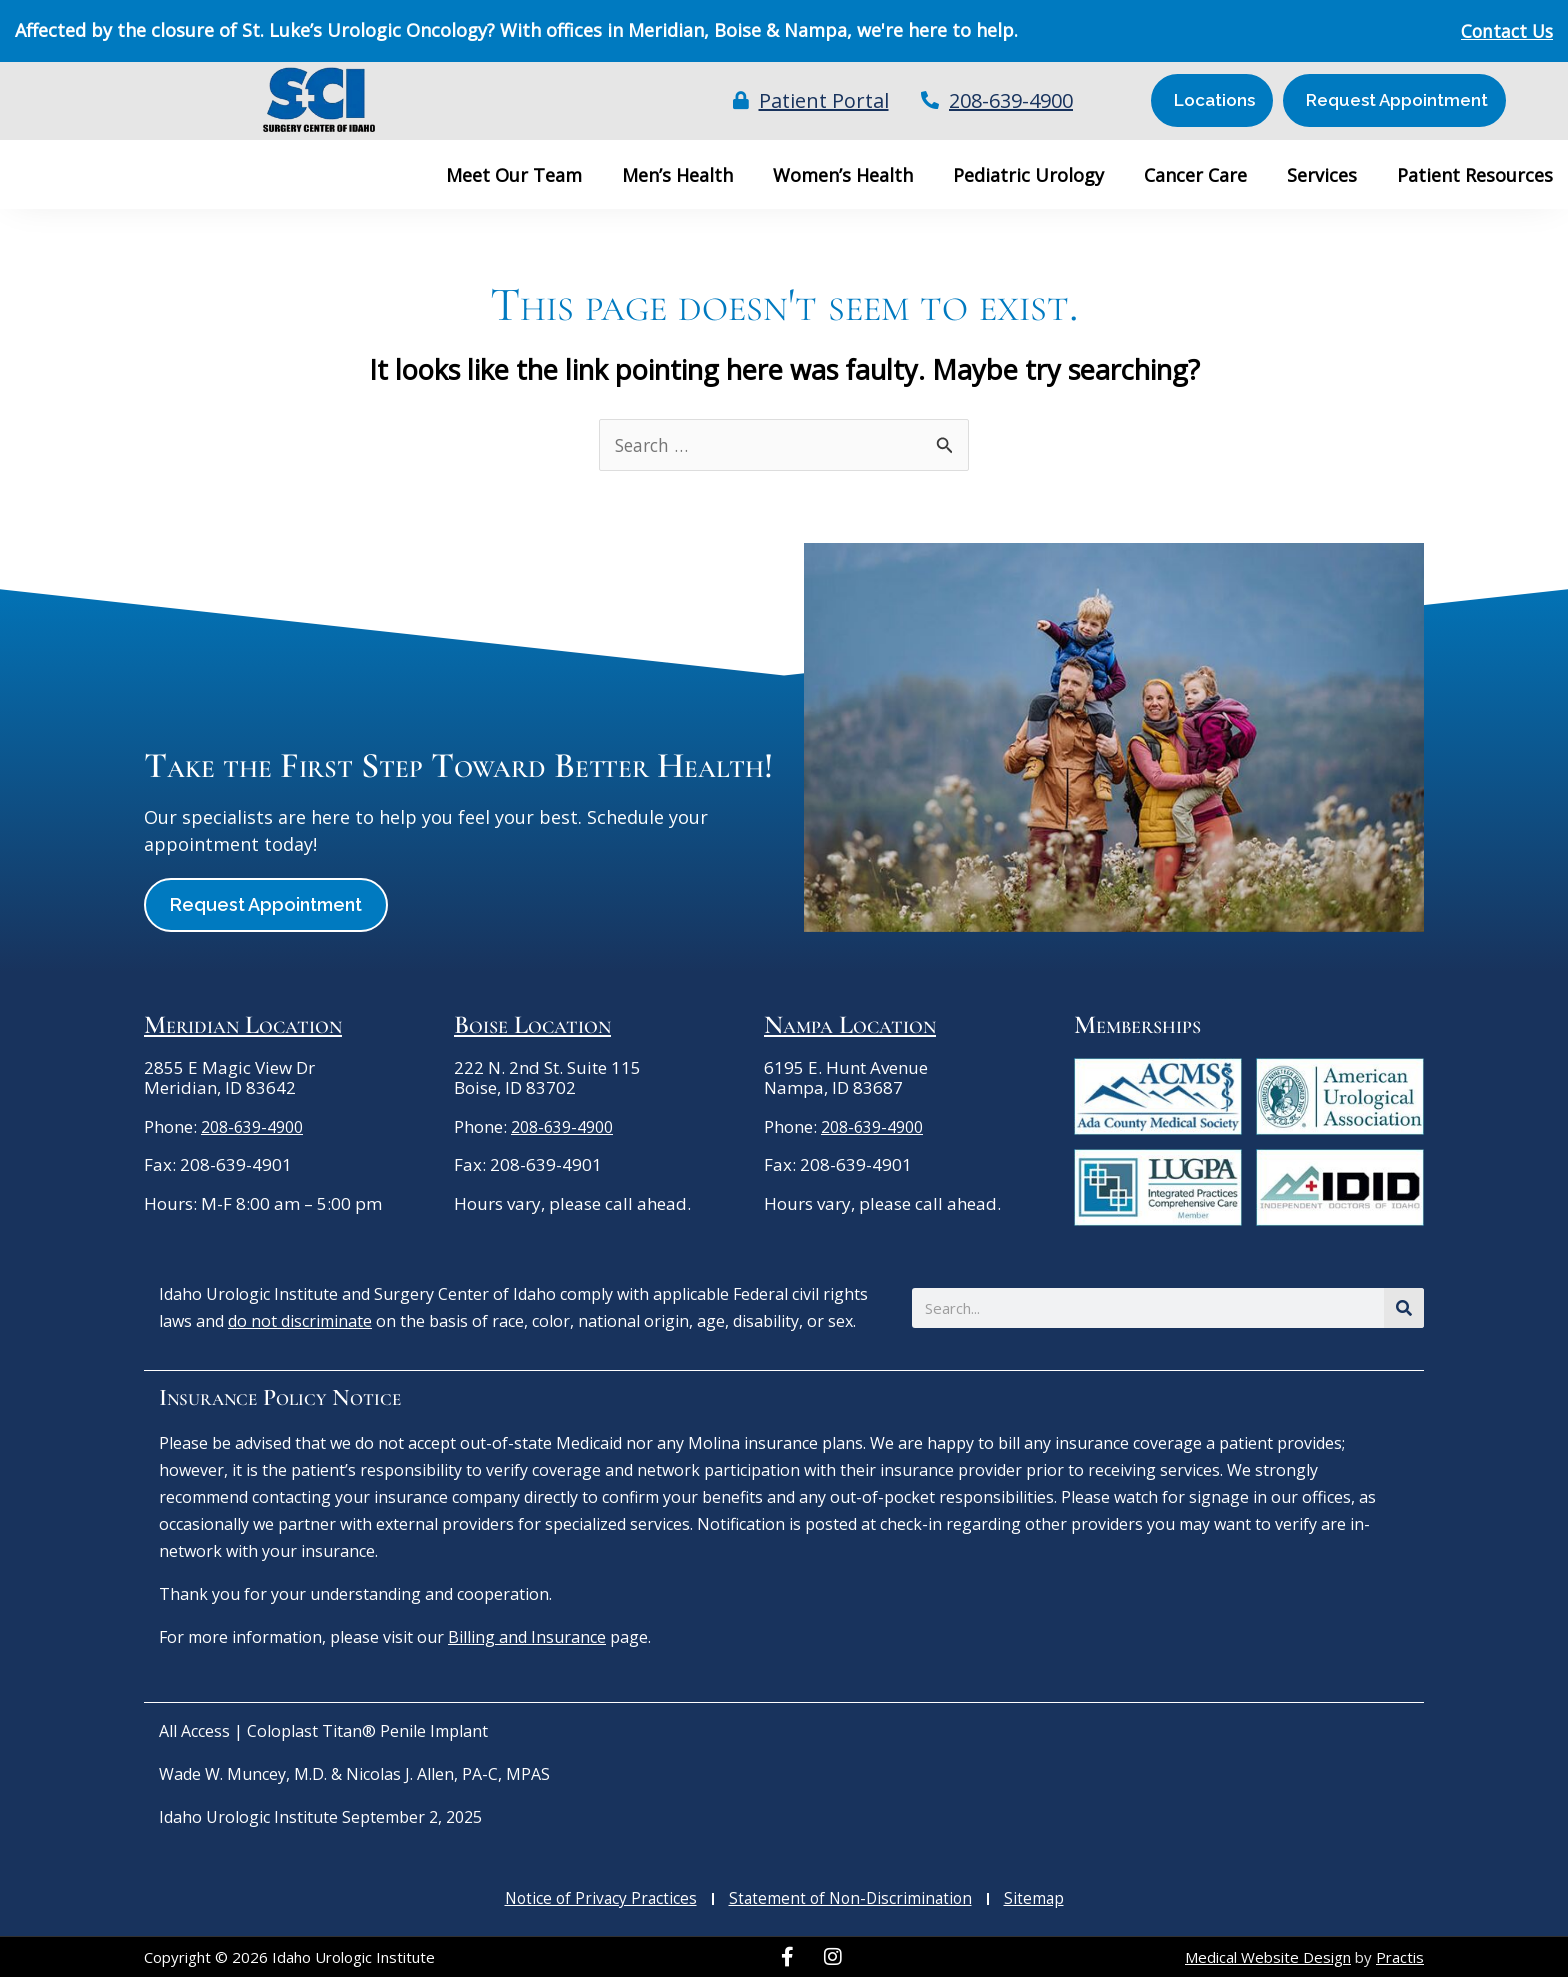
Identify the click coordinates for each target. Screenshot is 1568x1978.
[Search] (1404, 1309)
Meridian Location (243, 1025)
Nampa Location (850, 1025)
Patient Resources (1475, 175)
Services (1322, 175)
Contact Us (1505, 31)
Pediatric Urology (1028, 175)
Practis (1400, 1958)
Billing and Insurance (527, 1638)
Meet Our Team (514, 175)
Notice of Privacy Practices (596, 1900)
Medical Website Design (1268, 1958)
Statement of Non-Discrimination (852, 1900)
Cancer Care (1195, 175)
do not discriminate (300, 1322)
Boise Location (532, 1025)
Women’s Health (843, 175)
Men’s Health (677, 175)
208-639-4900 (257, 1127)
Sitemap (1039, 1900)
